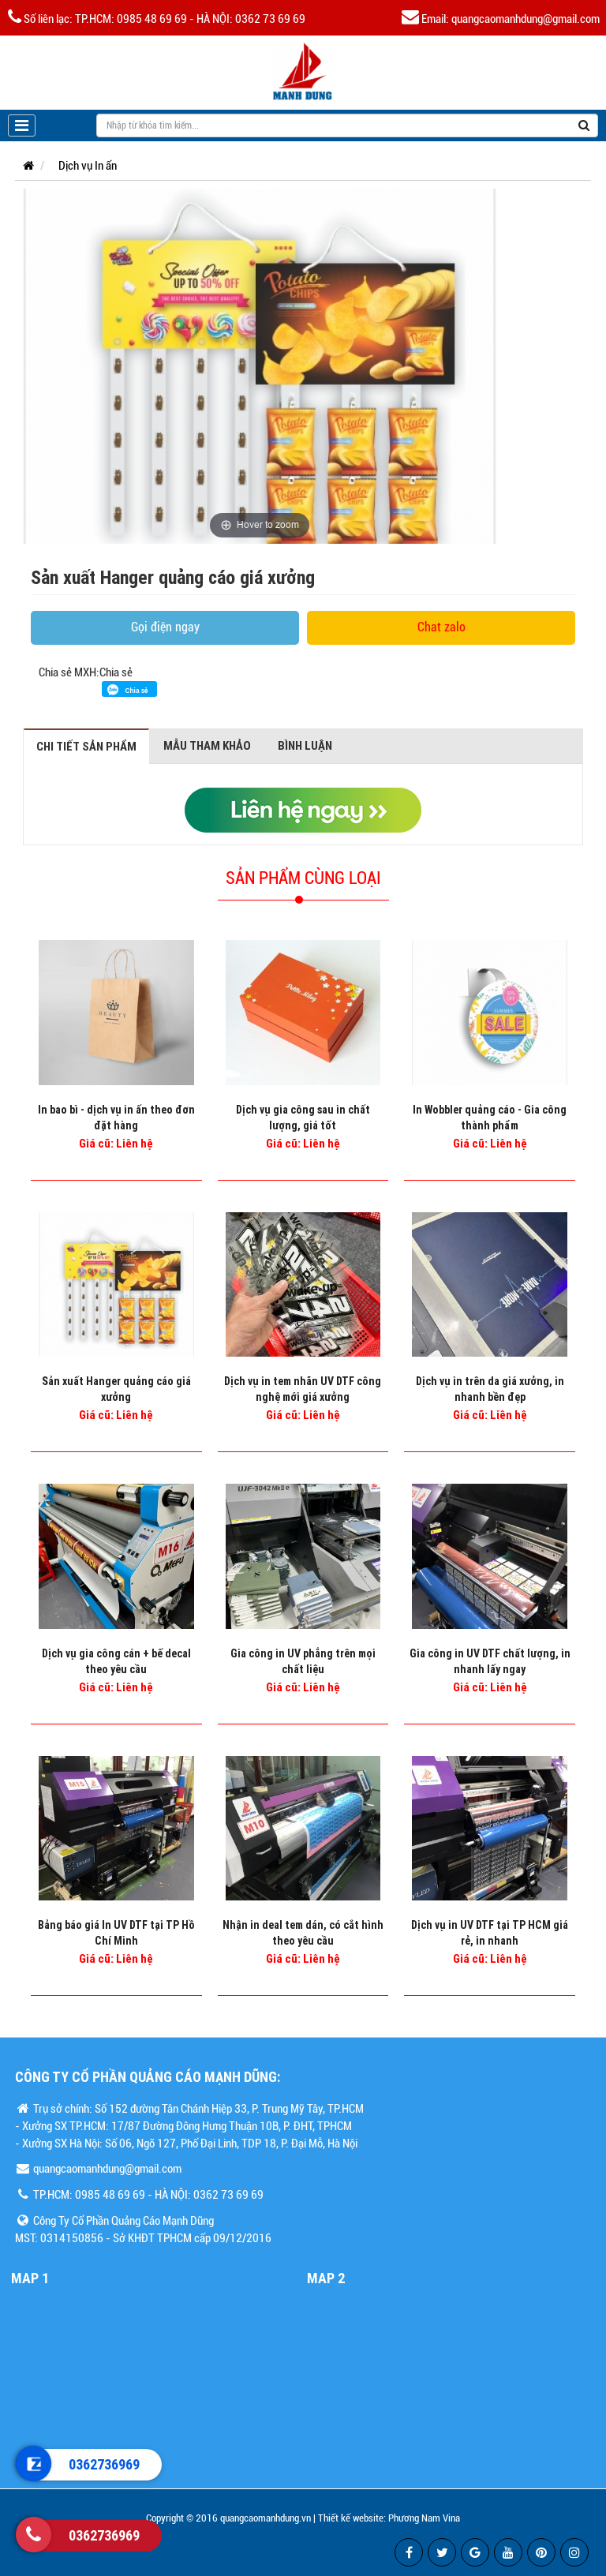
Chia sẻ (116, 672)
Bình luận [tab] (305, 745)
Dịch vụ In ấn (87, 166)
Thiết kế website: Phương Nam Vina (389, 2518)
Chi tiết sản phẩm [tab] (86, 746)
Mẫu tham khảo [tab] (207, 745)
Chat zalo (441, 627)
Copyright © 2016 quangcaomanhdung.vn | (231, 2518)
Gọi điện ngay (165, 627)
